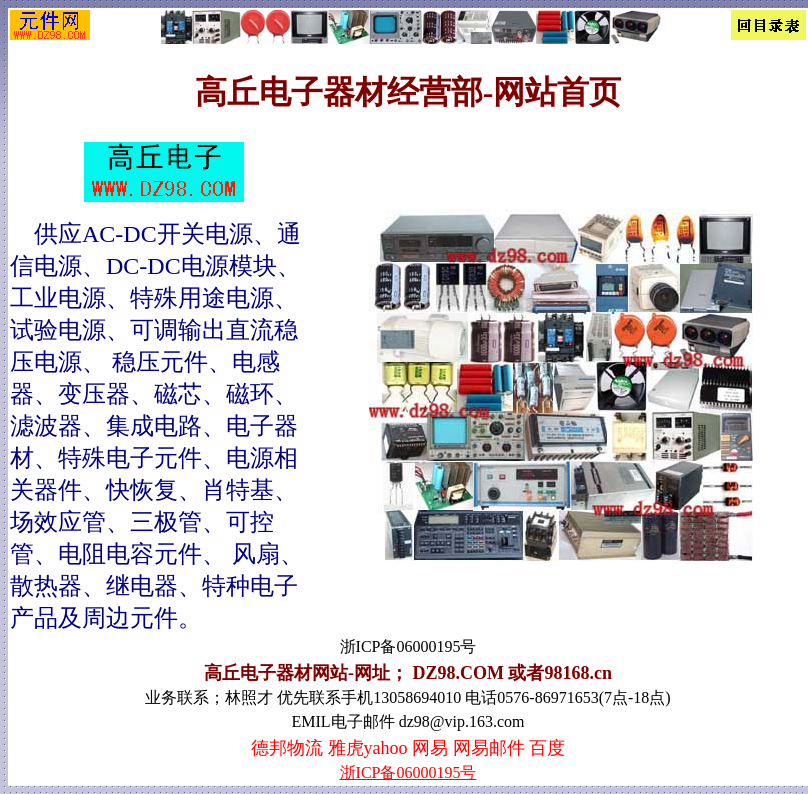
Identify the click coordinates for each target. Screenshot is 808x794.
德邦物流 (287, 748)
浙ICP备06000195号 (408, 772)
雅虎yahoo (368, 748)
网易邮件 (489, 748)
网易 (430, 748)
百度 (547, 748)
